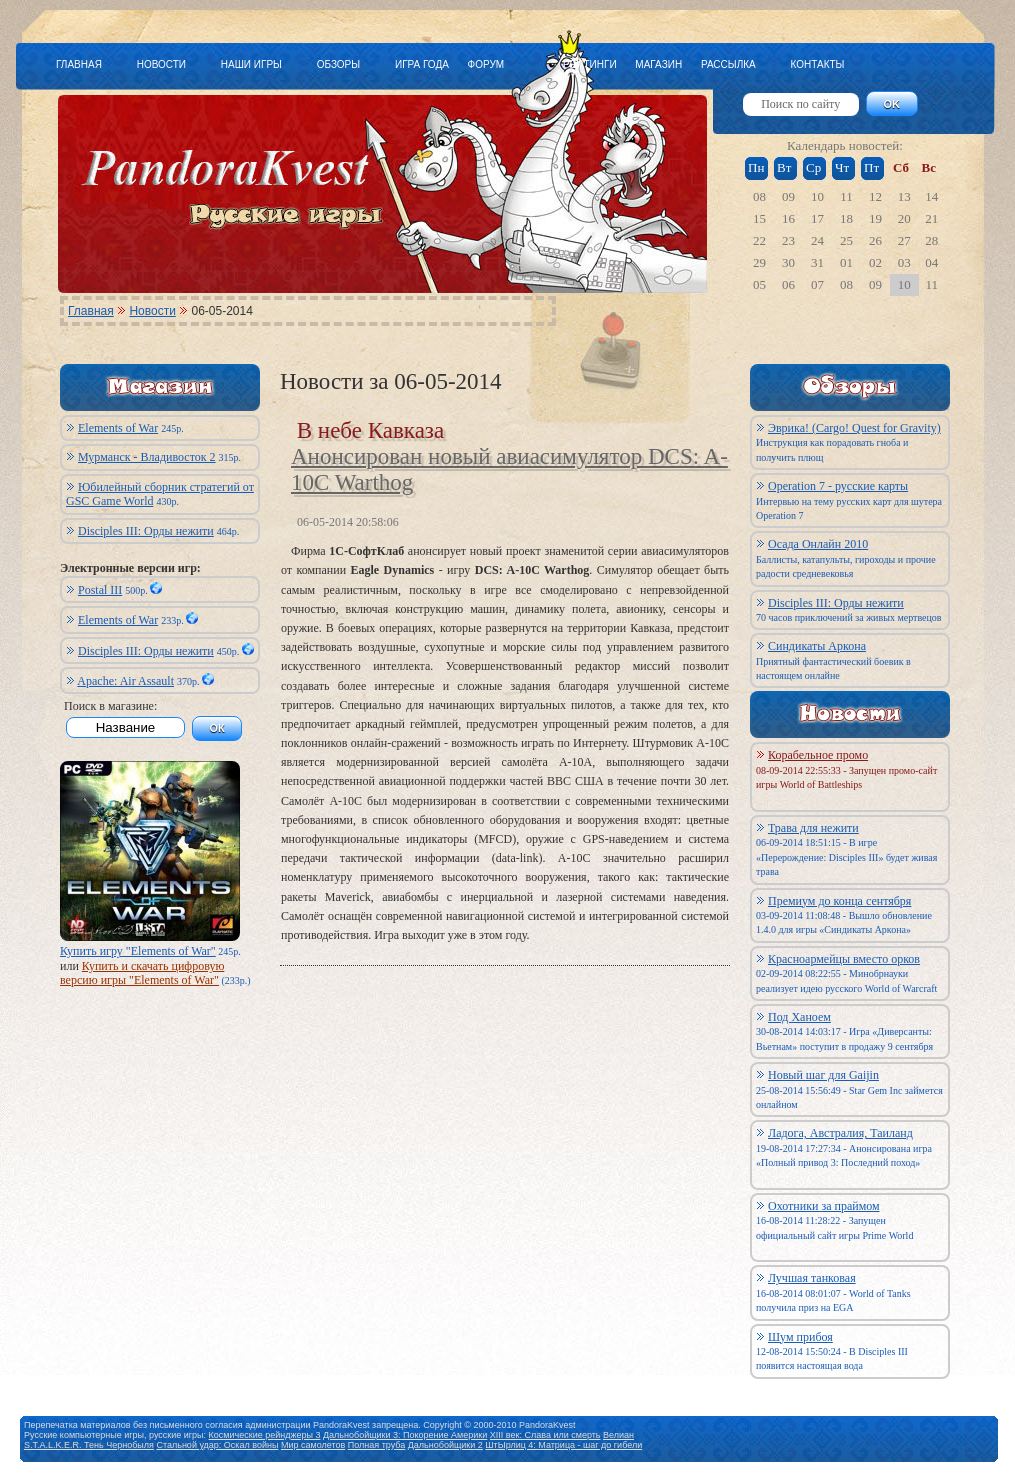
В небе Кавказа (370, 430)
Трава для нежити (813, 828)
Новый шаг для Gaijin (823, 1075)
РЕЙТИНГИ (590, 64)
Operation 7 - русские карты (838, 486)
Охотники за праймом (824, 1206)
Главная (91, 311)
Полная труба (376, 1445)
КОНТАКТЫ (817, 64)
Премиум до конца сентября (839, 901)
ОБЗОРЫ (338, 64)
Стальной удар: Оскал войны (217, 1445)
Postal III (100, 590)
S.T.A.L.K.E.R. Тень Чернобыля (89, 1445)
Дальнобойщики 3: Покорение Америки (405, 1435)
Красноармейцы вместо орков (844, 959)
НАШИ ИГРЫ (251, 64)
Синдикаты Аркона (817, 646)
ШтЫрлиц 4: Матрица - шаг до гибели (563, 1445)
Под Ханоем (799, 1017)
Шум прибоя (800, 1337)
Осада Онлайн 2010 (818, 544)
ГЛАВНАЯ (79, 64)
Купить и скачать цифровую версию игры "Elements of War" (142, 973)
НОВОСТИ (161, 64)
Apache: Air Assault (125, 681)
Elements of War (118, 428)
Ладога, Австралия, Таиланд (840, 1133)
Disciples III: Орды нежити (146, 531)
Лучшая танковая (812, 1278)
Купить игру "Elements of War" (138, 951)
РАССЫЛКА (728, 64)
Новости (152, 311)
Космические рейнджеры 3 (265, 1435)
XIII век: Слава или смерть (545, 1435)
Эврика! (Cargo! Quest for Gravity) (854, 428)
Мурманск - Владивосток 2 (147, 457)
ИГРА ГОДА (422, 64)
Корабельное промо (818, 755)
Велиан (618, 1435)
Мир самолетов (313, 1445)
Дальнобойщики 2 (445, 1445)
